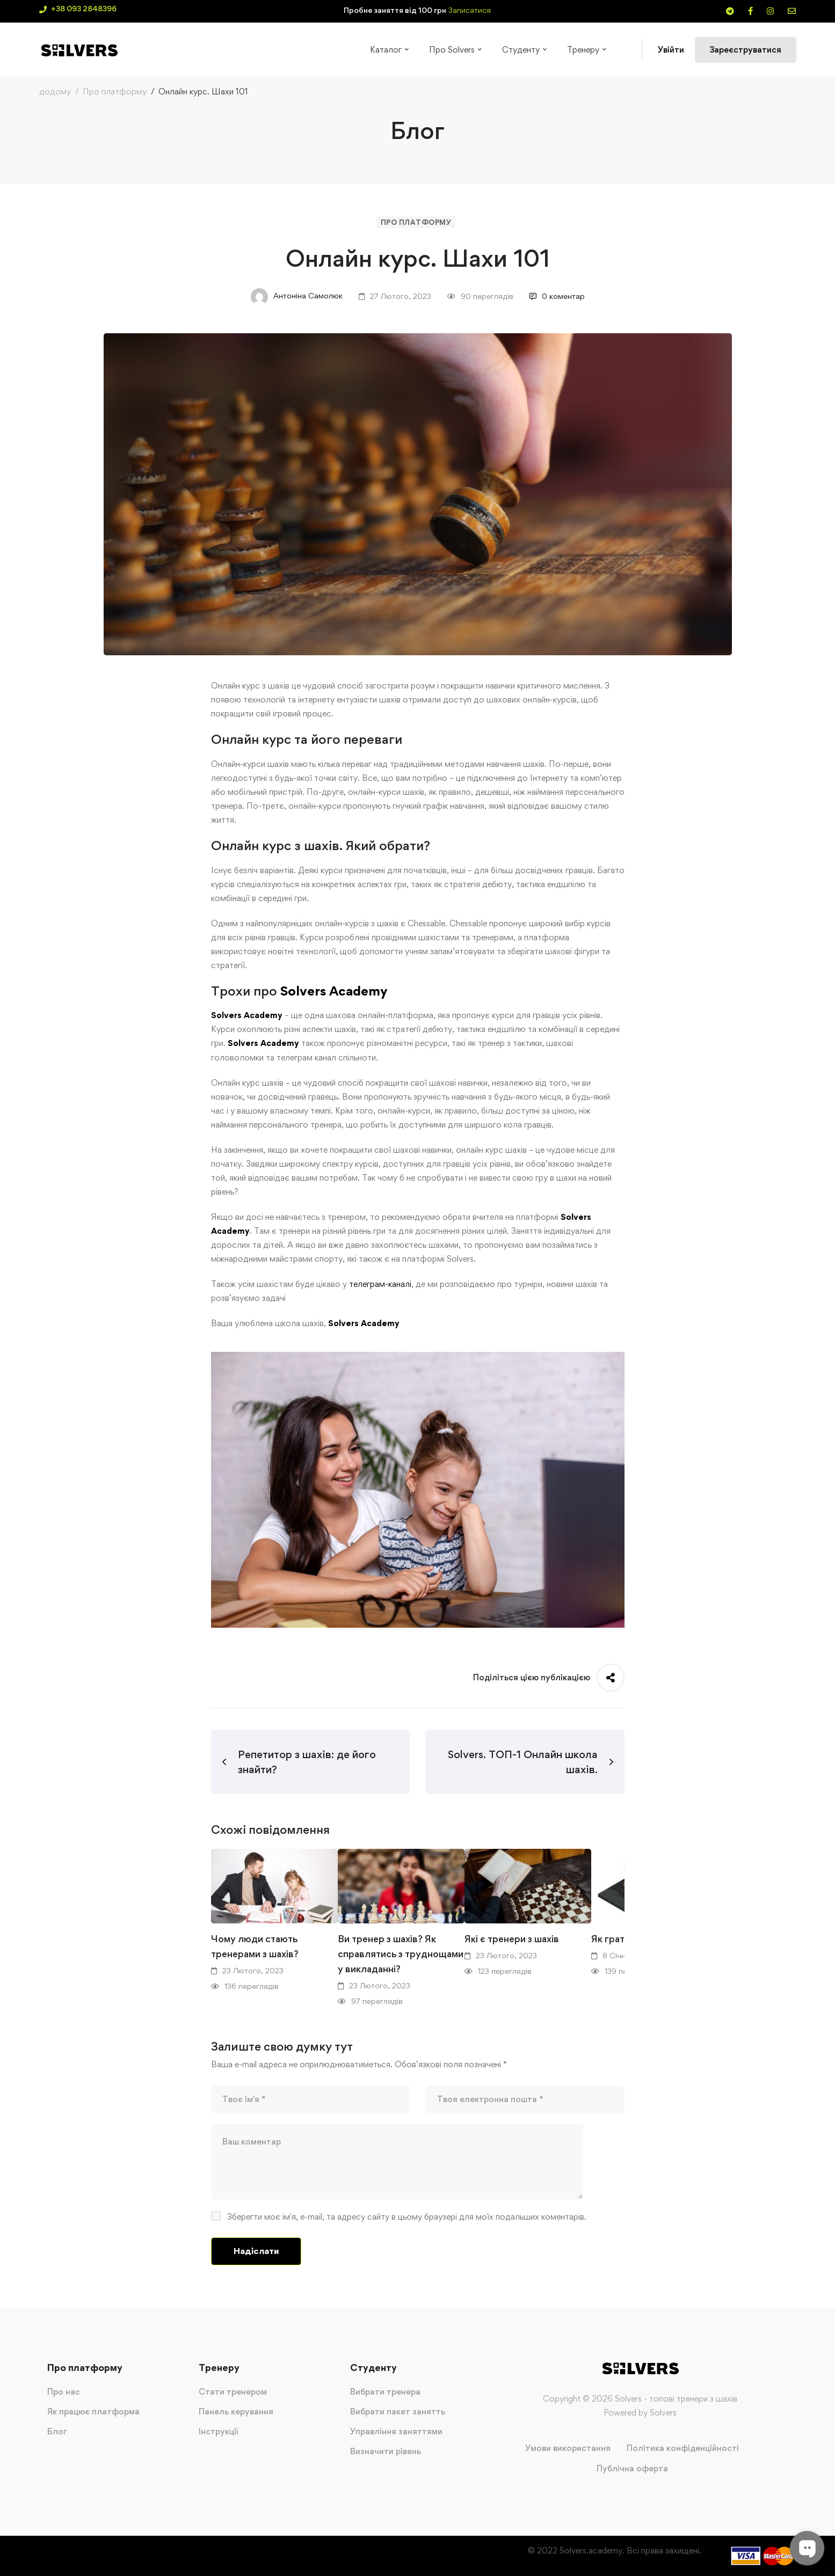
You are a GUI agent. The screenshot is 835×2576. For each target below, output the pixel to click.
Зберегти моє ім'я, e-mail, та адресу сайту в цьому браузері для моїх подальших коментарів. (406, 2217)
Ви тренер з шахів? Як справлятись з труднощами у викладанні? (400, 1953)
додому (55, 91)
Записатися (469, 9)
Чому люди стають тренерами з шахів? (255, 1946)
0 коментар (557, 296)
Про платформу (115, 91)
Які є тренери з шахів (511, 1938)
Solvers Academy (333, 991)
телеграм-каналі (380, 1284)
